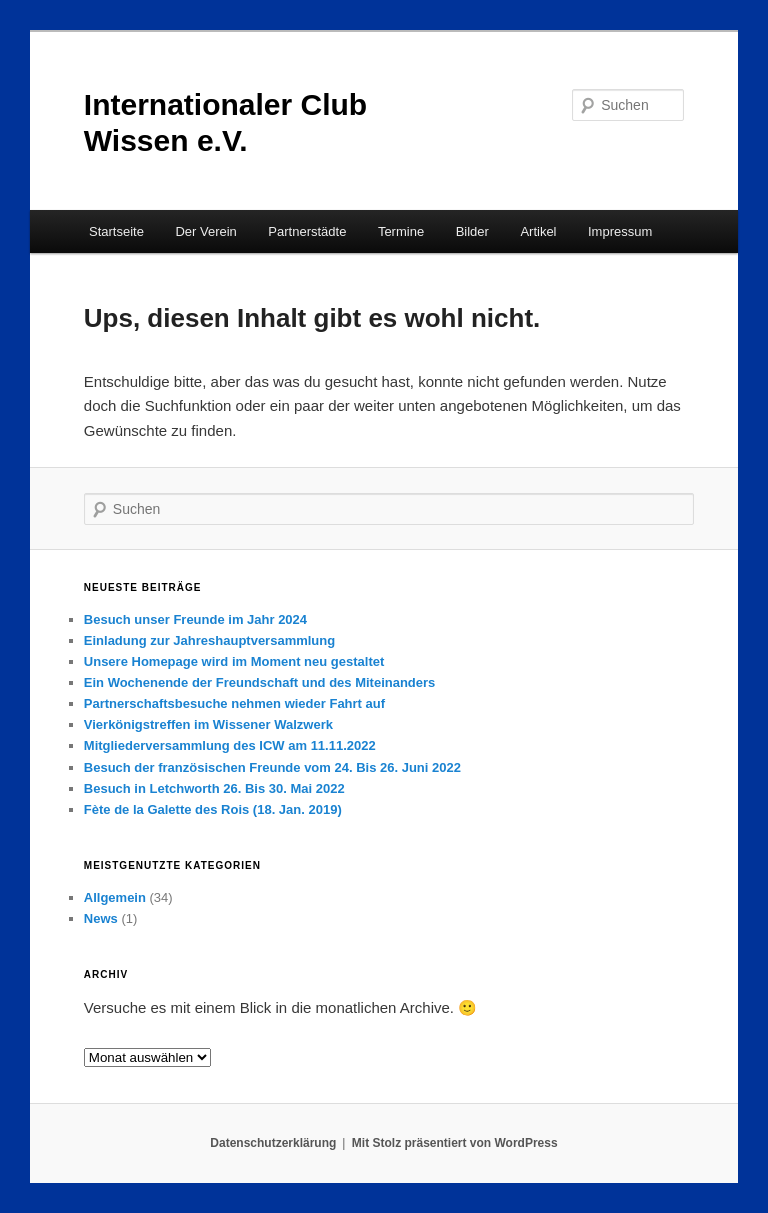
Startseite (116, 231)
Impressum (620, 231)
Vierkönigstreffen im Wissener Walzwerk (208, 724)
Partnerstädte (307, 231)
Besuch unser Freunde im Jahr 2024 (195, 619)
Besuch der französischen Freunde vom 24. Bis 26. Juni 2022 (272, 767)
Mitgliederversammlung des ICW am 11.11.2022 (230, 745)
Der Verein (205, 231)
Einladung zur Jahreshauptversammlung (209, 640)
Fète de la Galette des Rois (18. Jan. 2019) (213, 809)
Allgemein (115, 897)
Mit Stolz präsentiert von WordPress (455, 1143)
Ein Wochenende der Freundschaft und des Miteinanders (260, 682)
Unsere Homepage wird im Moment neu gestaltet (234, 661)
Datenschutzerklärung (273, 1143)
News (101, 918)
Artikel (538, 231)
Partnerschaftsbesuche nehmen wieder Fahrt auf (234, 703)
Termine (401, 231)
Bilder (472, 231)
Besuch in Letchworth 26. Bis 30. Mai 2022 (214, 788)
